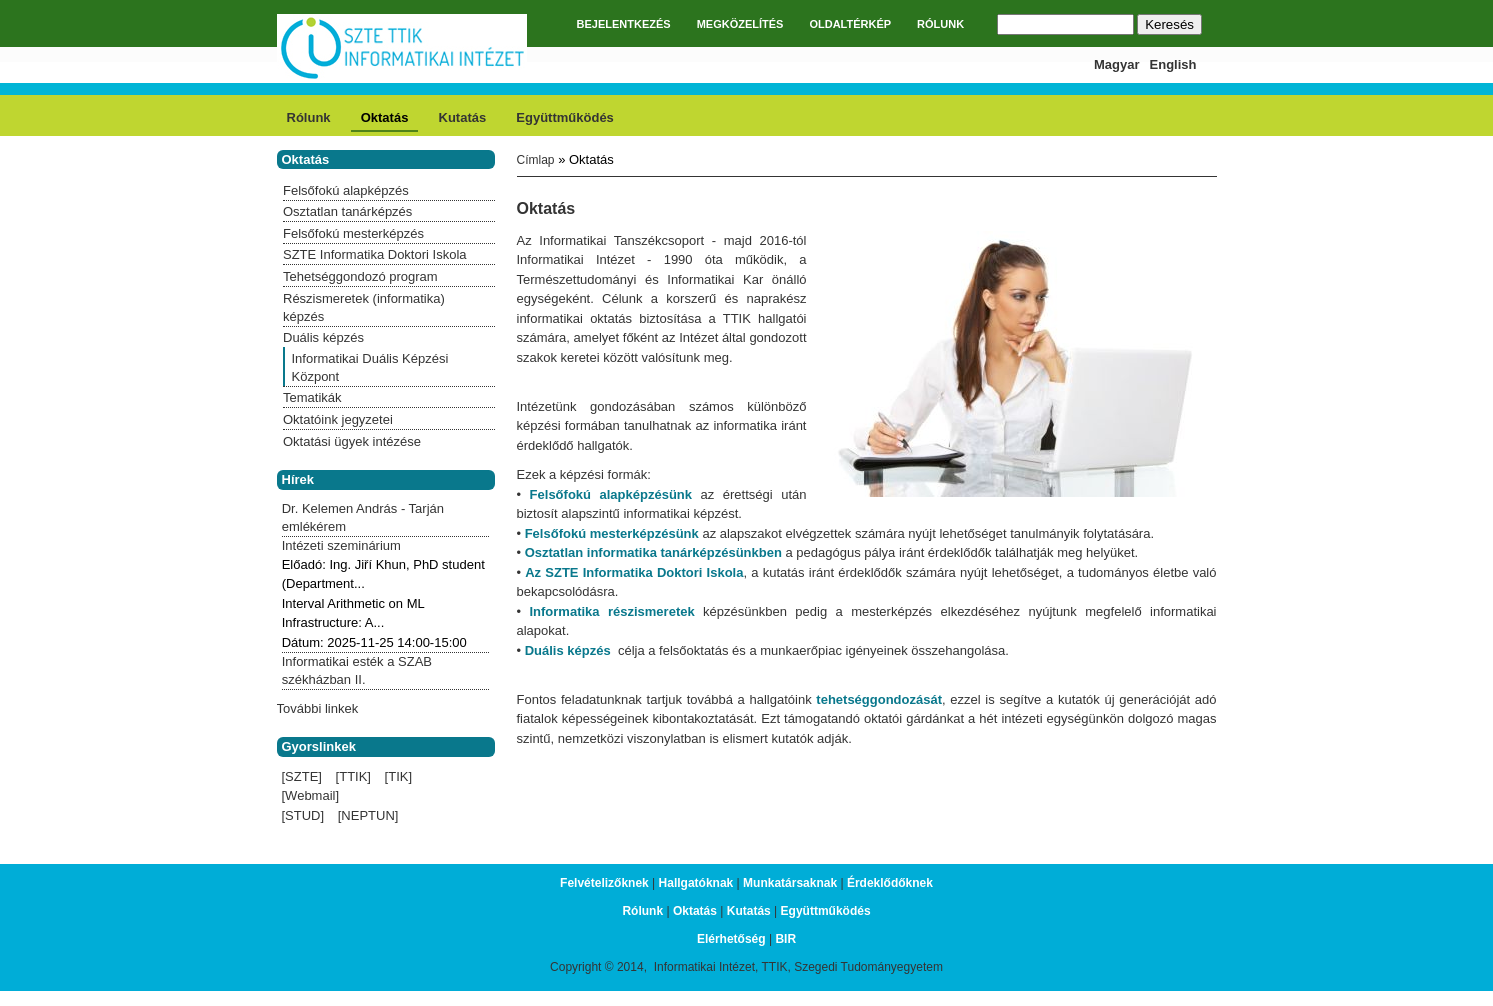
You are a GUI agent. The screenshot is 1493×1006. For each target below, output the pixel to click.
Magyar (1117, 64)
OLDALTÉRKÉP (850, 24)
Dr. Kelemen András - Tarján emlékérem (363, 517)
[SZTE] (302, 776)
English (1173, 64)
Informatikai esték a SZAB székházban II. (357, 670)
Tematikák (312, 397)
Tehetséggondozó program (360, 276)
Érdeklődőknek (890, 883)
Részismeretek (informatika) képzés (364, 307)
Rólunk (309, 117)
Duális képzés (568, 650)
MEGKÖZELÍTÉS (740, 24)
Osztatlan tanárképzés (347, 211)
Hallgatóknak (696, 883)
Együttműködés (565, 117)
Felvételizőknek (604, 883)
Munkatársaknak (790, 883)
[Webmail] (311, 795)
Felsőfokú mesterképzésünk (612, 533)
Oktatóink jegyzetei (338, 419)
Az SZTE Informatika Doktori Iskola (634, 572)
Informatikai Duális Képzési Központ (370, 367)
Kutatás (463, 117)
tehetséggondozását (879, 699)
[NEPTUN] (368, 815)
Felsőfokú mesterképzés (353, 233)
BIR (785, 939)
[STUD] (303, 815)
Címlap (536, 160)
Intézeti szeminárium (341, 545)
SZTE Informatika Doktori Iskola (375, 254)
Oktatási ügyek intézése (352, 441)
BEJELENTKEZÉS (624, 24)
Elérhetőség (731, 939)
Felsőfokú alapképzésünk (611, 494)
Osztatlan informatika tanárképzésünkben (653, 552)
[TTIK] (353, 776)
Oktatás (385, 117)
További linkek (318, 708)
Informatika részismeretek (608, 611)
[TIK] (398, 776)
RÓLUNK (940, 24)
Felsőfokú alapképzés (346, 190)
